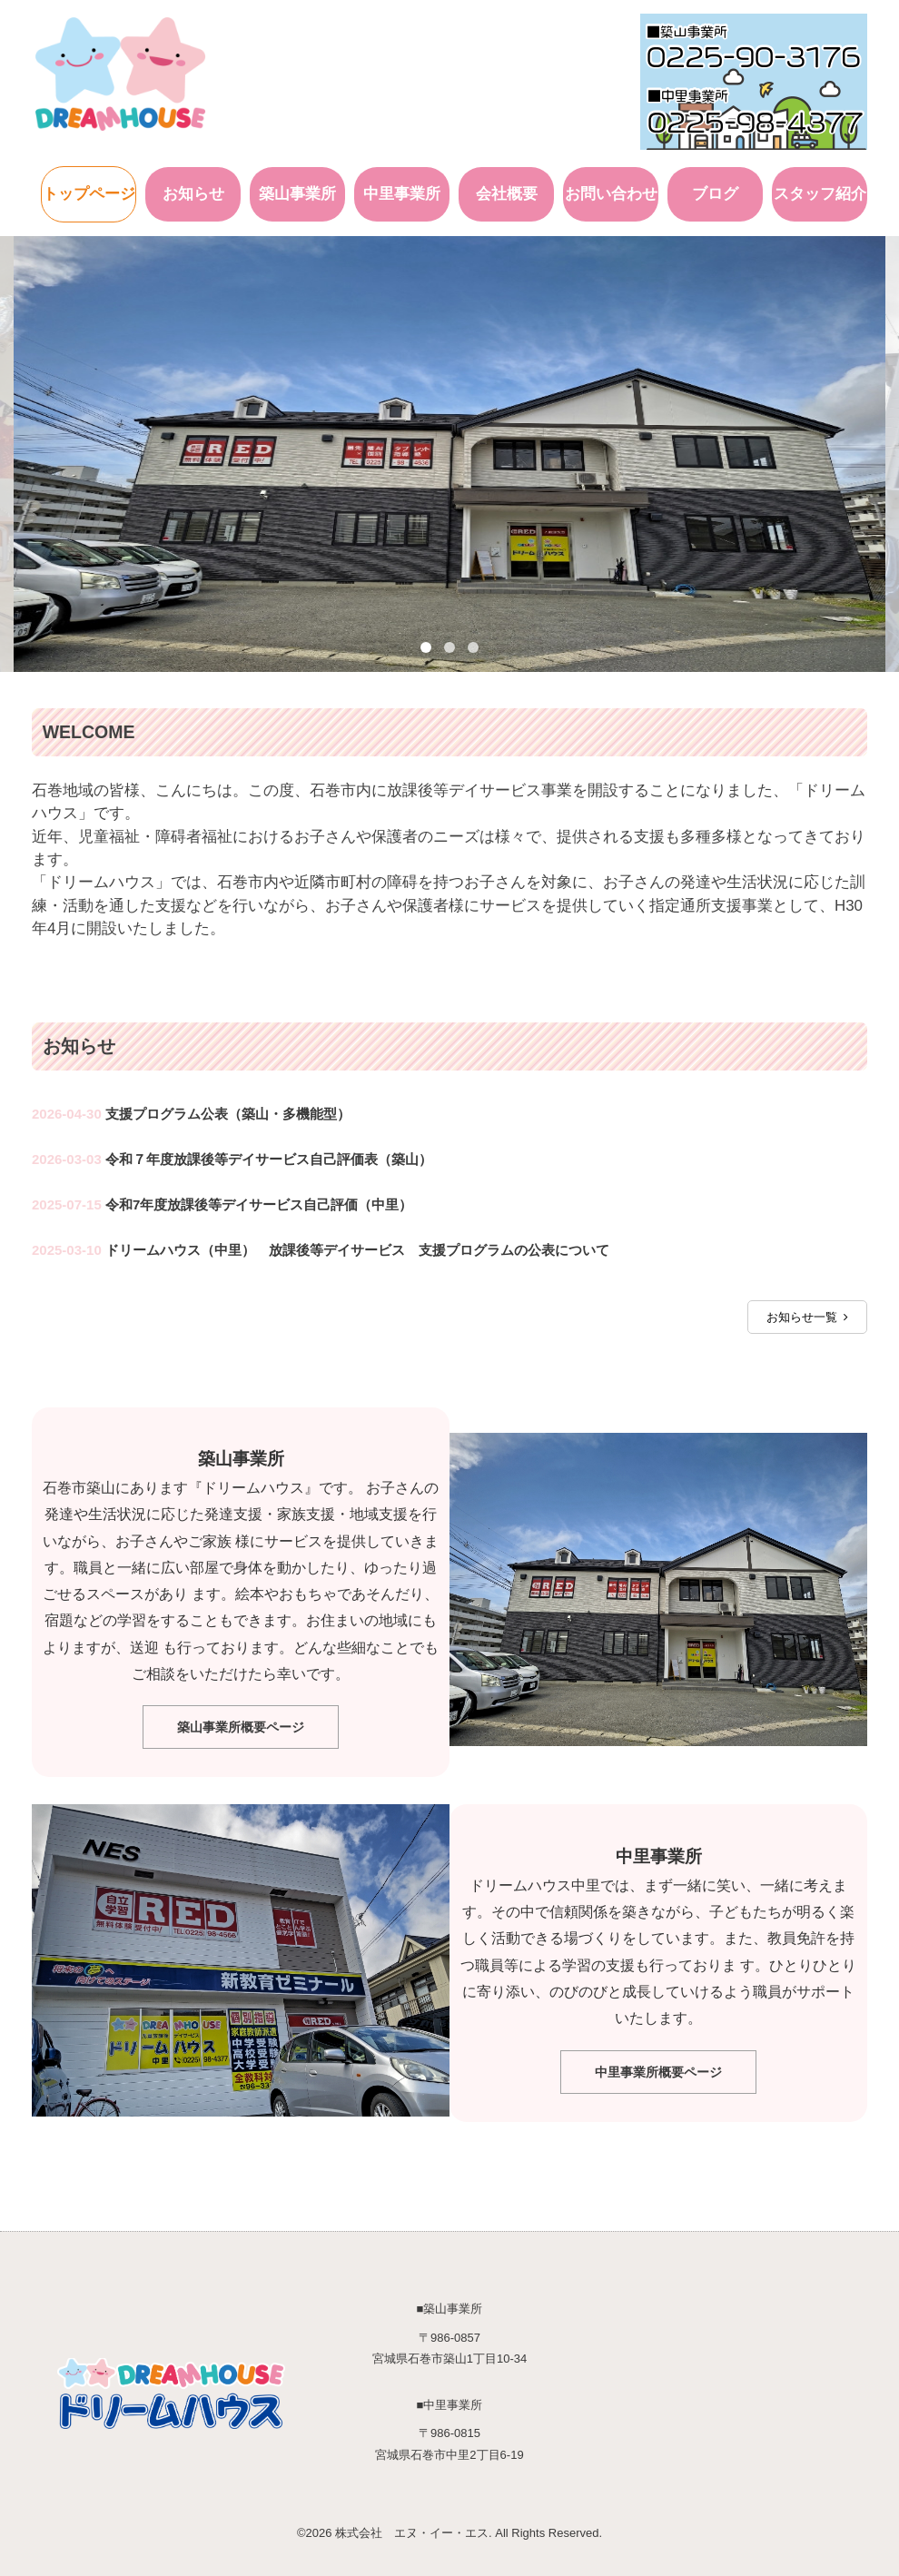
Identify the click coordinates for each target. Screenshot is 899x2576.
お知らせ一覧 (807, 1314)
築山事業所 (297, 191)
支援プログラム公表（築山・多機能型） (228, 1111)
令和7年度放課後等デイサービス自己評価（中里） (258, 1201)
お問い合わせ (611, 191)
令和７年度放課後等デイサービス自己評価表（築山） (268, 1156)
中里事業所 (401, 191)
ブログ (715, 191)
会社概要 (507, 191)
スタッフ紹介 (820, 191)
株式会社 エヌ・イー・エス (412, 2530)
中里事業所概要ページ (658, 2069)
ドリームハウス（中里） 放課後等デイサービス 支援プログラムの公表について (357, 1247)
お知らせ (193, 191)
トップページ (89, 191)
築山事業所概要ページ (240, 1725)
